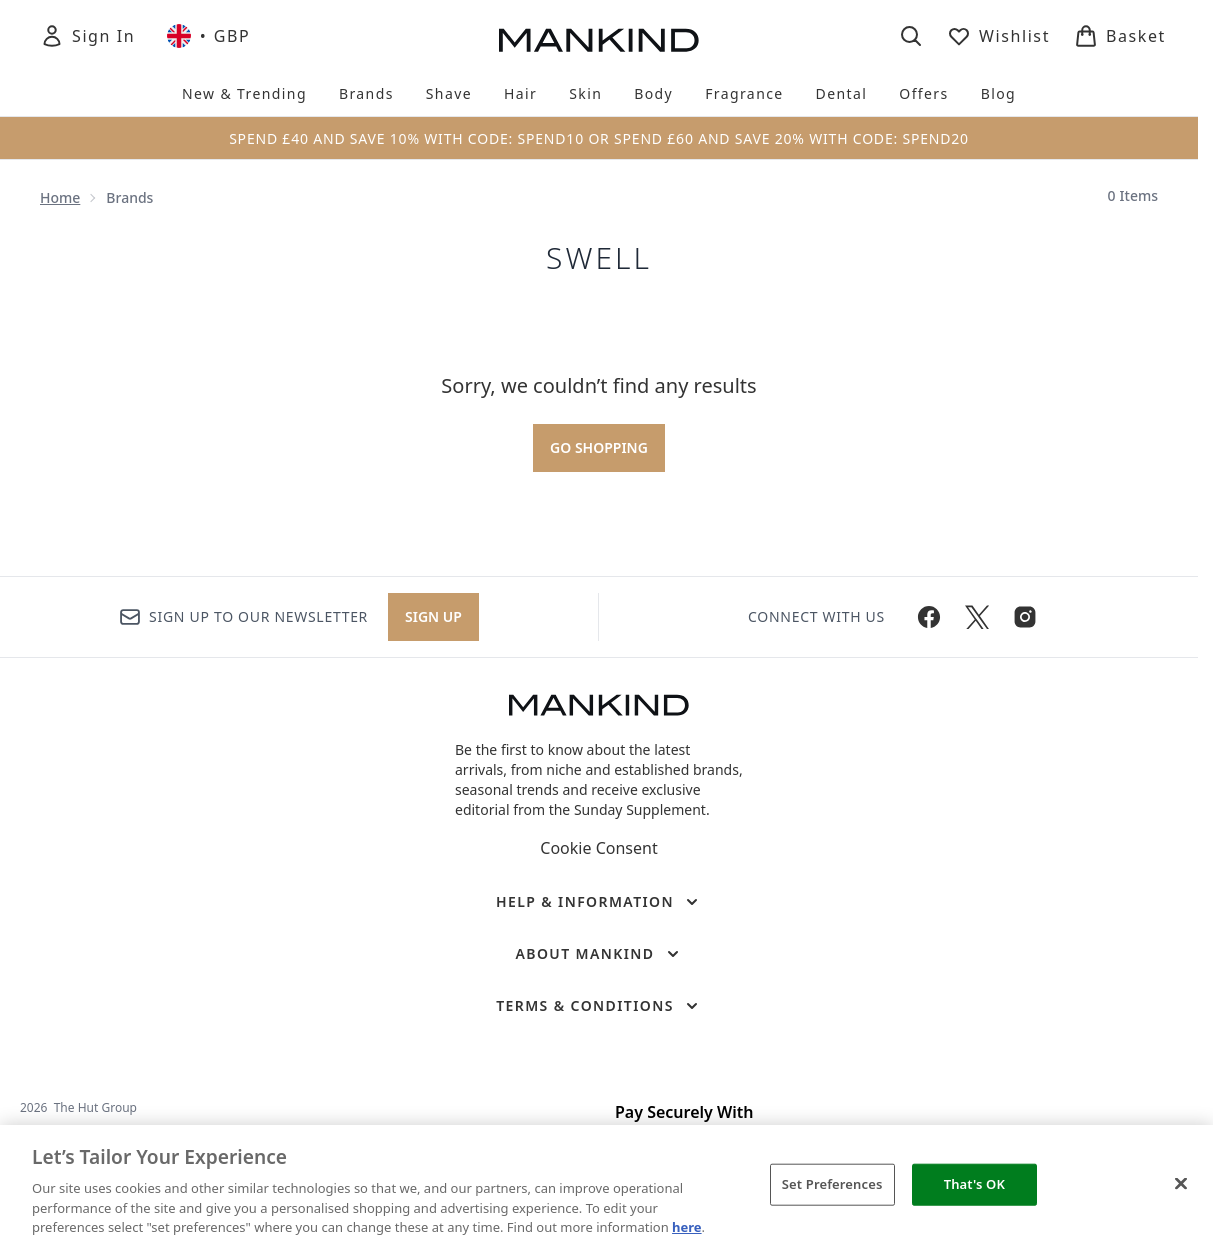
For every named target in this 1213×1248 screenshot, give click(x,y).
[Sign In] (87, 36)
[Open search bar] (911, 36)
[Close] (1181, 1184)
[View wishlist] (998, 36)
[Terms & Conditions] (599, 1006)
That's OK (974, 1184)
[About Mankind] (598, 954)
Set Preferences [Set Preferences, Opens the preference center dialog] (832, 1184)
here (687, 1227)
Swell (599, 258)
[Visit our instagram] (1025, 617)
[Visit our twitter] (977, 617)
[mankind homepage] (599, 40)
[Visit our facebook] (929, 617)
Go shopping (599, 447)
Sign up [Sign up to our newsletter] (433, 616)
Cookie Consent (598, 848)
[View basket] (1120, 36)
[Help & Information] (599, 902)
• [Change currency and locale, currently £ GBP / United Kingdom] (208, 36)
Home (60, 197)
